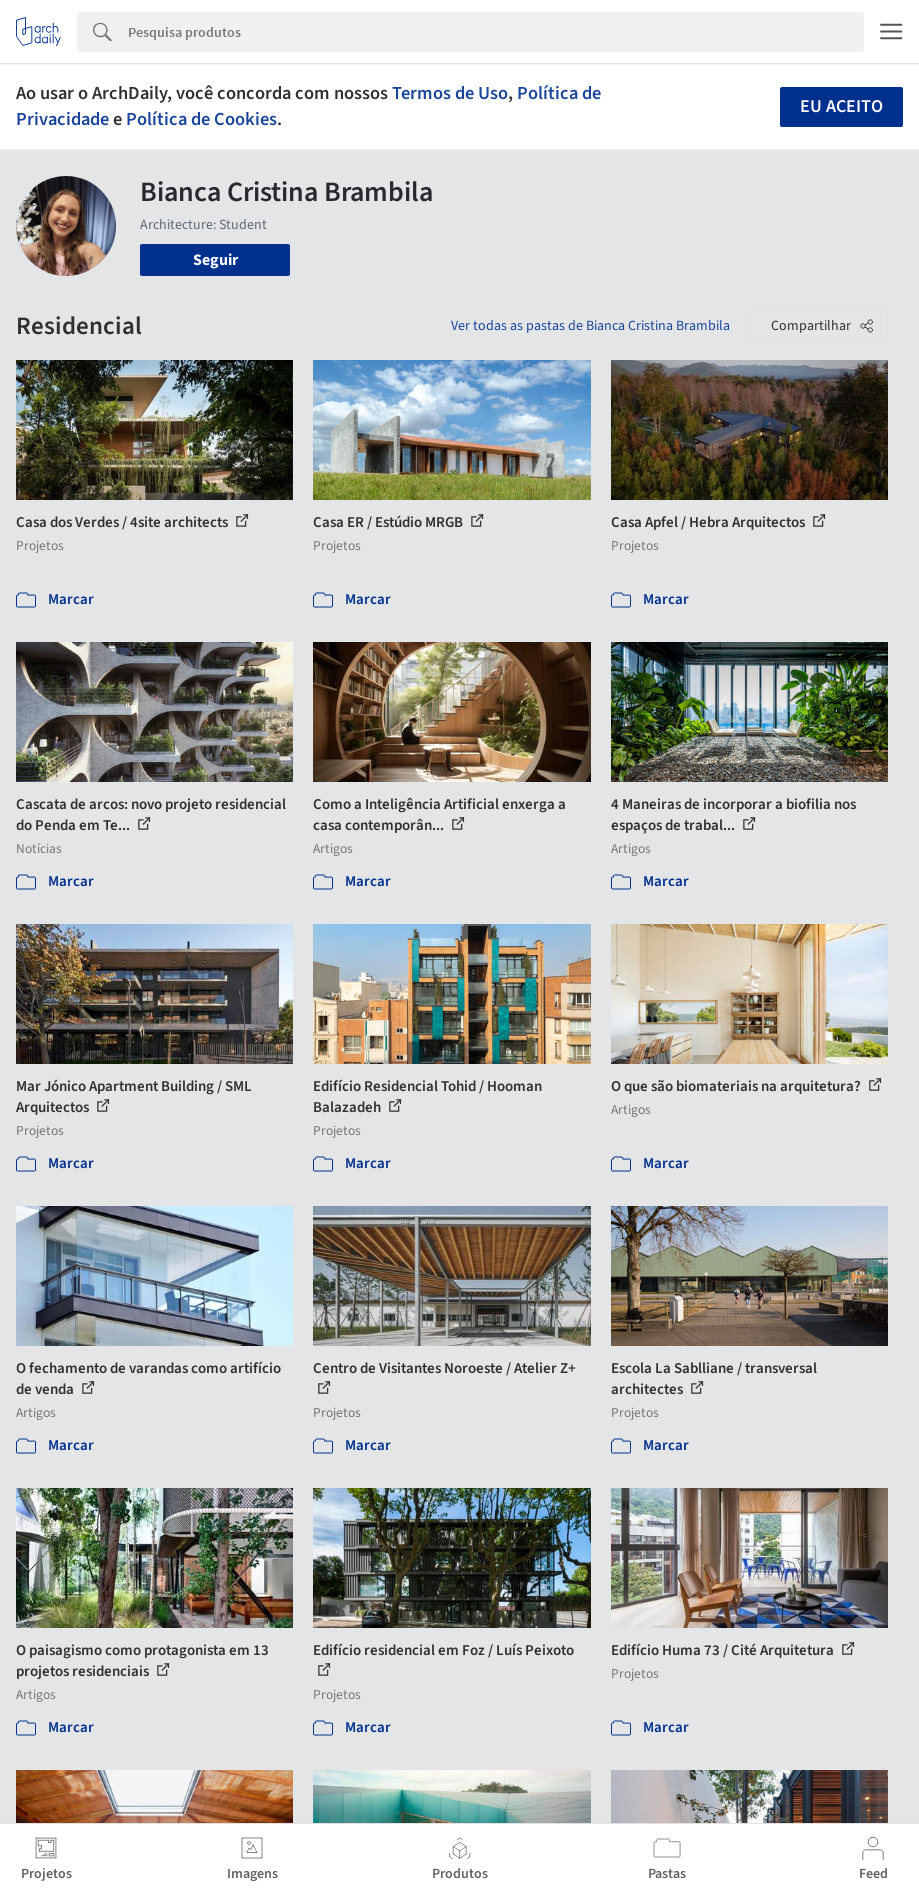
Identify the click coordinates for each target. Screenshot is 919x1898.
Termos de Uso (450, 93)
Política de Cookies (201, 119)
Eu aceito (841, 106)
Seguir (215, 260)
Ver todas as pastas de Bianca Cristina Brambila (590, 326)
